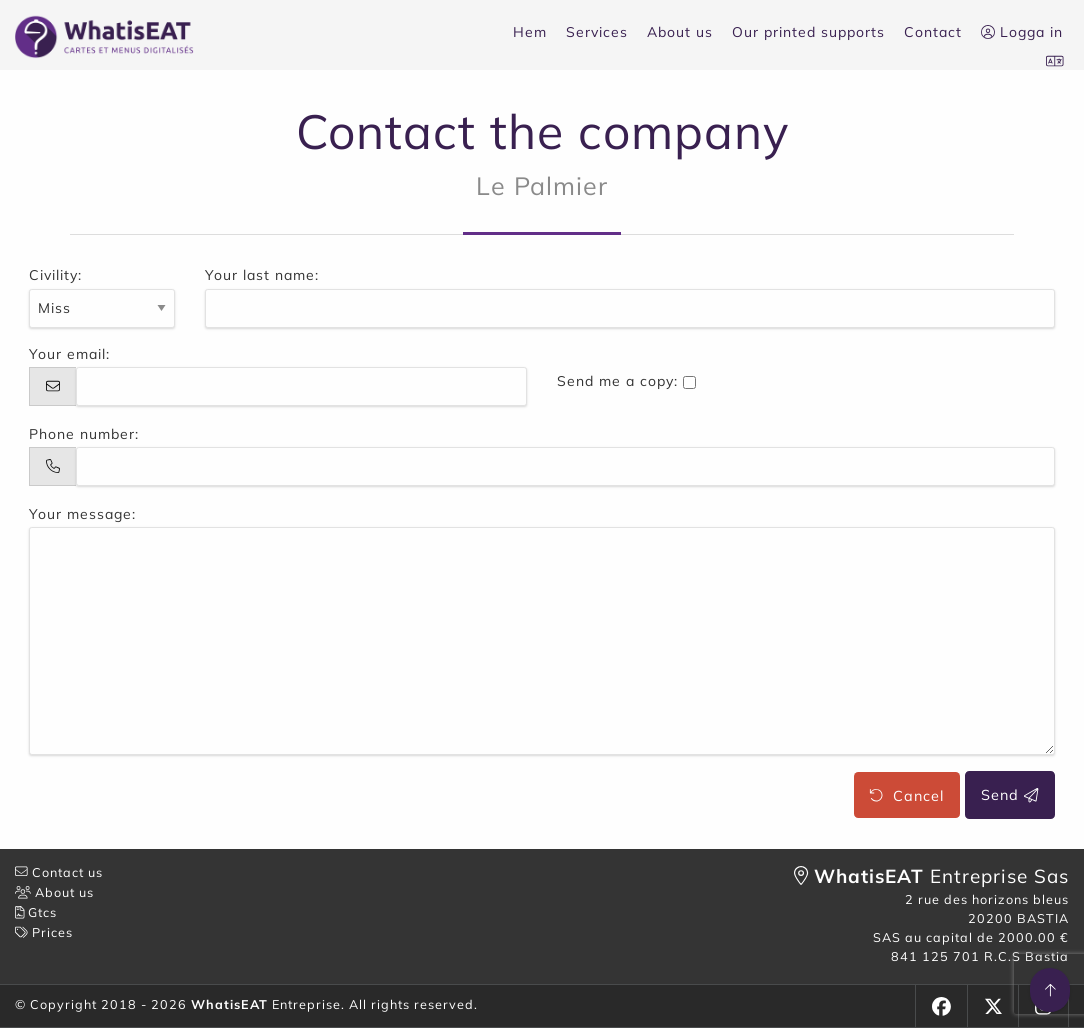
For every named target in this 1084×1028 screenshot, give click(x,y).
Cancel (906, 795)
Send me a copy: (617, 381)
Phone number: (84, 434)
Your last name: (262, 275)
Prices (44, 932)
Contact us (59, 872)
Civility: (55, 275)
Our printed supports (808, 32)
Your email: (69, 354)
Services (597, 32)
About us (680, 32)
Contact (933, 32)
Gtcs (36, 912)
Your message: (82, 514)
